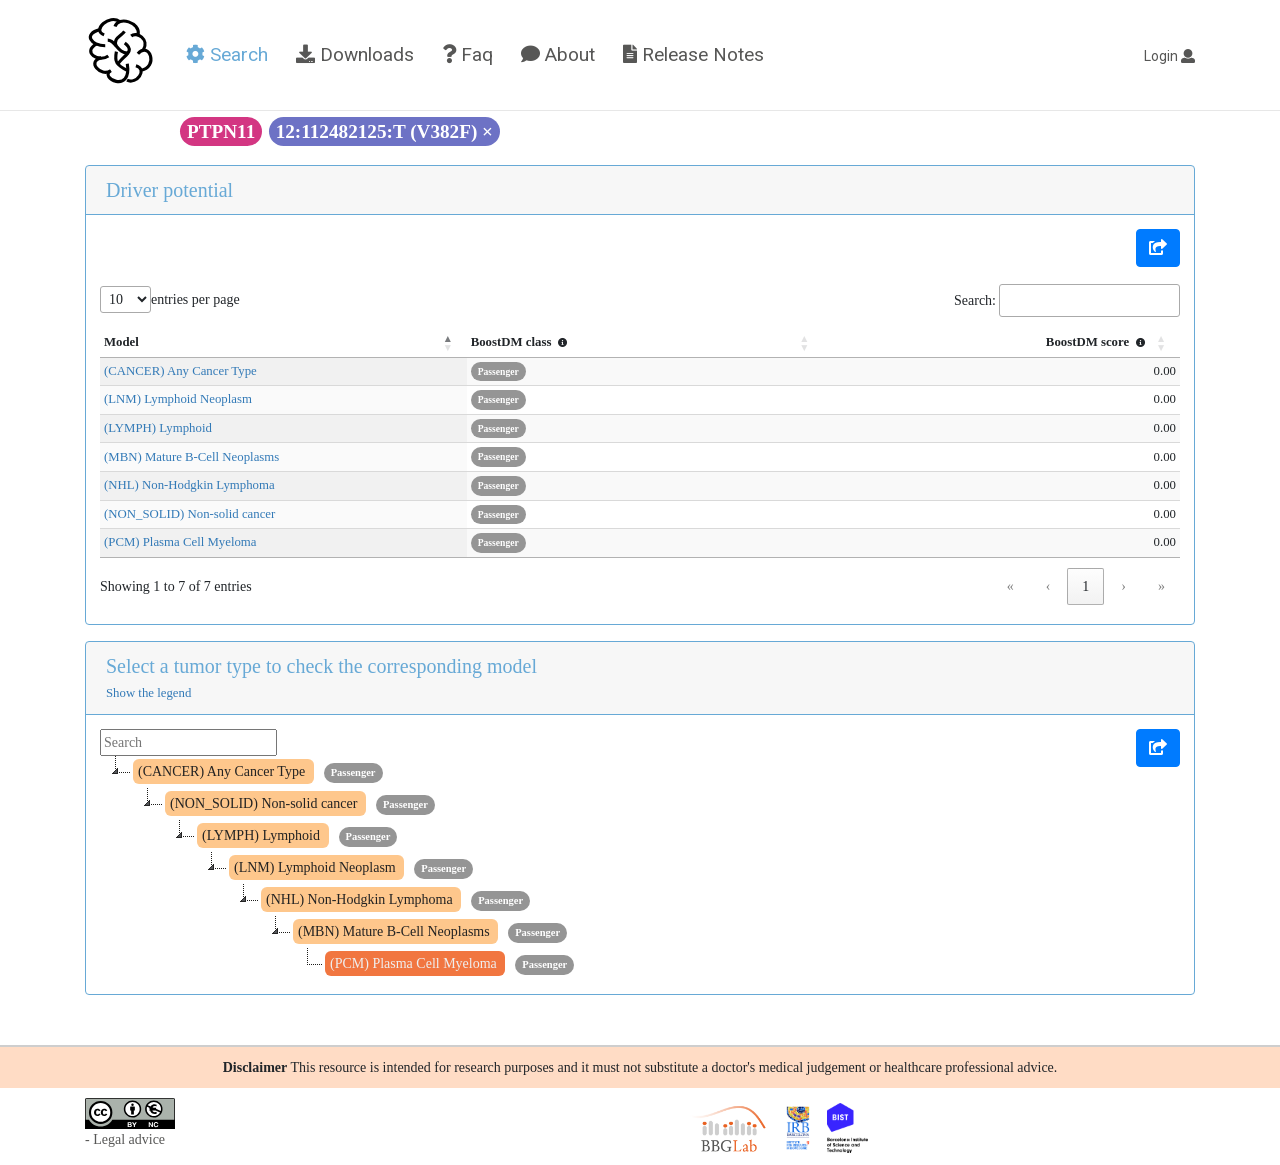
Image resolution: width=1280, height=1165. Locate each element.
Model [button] (121, 342)
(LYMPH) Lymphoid (158, 428)
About (558, 54)
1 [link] (1085, 586)
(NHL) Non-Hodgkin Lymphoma (189, 485)
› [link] (1123, 586)
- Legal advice (125, 1139)
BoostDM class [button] (588, 342)
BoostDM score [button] (1098, 342)
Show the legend (148, 693)
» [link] (1161, 586)
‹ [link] (1048, 586)
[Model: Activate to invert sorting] (316, 343)
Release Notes (693, 54)
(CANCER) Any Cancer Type (180, 371)
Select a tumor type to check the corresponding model (321, 666)
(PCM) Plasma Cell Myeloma (180, 542)
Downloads (355, 54)
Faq (467, 54)
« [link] (1010, 586)
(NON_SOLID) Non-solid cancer (189, 514)
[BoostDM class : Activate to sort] (693, 343)
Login (1169, 56)
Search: (975, 300)
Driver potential (169, 190)
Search (227, 54)
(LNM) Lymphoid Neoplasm (178, 399)
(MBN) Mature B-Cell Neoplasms (191, 457)
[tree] (640, 868)
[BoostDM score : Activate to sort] (1016, 343)
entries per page (195, 299)
